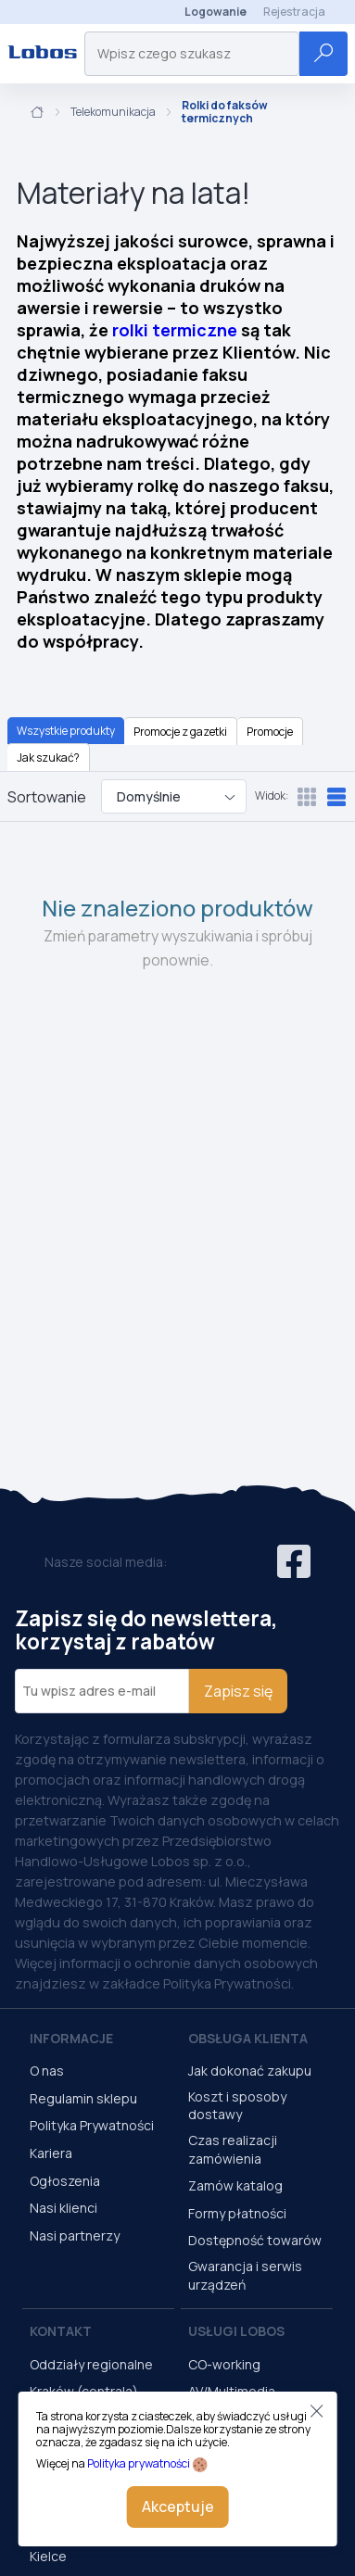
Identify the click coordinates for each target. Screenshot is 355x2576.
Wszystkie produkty (66, 731)
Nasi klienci (63, 2207)
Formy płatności (237, 2213)
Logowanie (215, 11)
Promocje (270, 731)
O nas (47, 2070)
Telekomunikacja (113, 112)
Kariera (51, 2153)
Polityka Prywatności (92, 2125)
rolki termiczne (174, 330)
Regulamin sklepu (83, 2098)
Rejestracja (294, 11)
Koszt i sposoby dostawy (237, 2106)
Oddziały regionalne (91, 2364)
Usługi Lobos (236, 2331)
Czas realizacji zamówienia (232, 2149)
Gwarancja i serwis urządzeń (245, 2275)
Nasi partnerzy (75, 2235)
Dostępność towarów (255, 2240)
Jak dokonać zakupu (249, 2070)
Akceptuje (178, 2506)
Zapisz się (238, 1691)
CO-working (224, 2364)
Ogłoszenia (65, 2181)
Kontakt (61, 2331)
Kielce (48, 2556)
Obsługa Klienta (248, 2038)
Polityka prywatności (138, 2463)
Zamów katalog (235, 2185)
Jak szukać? (48, 757)
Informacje (71, 2038)
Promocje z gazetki (180, 731)
